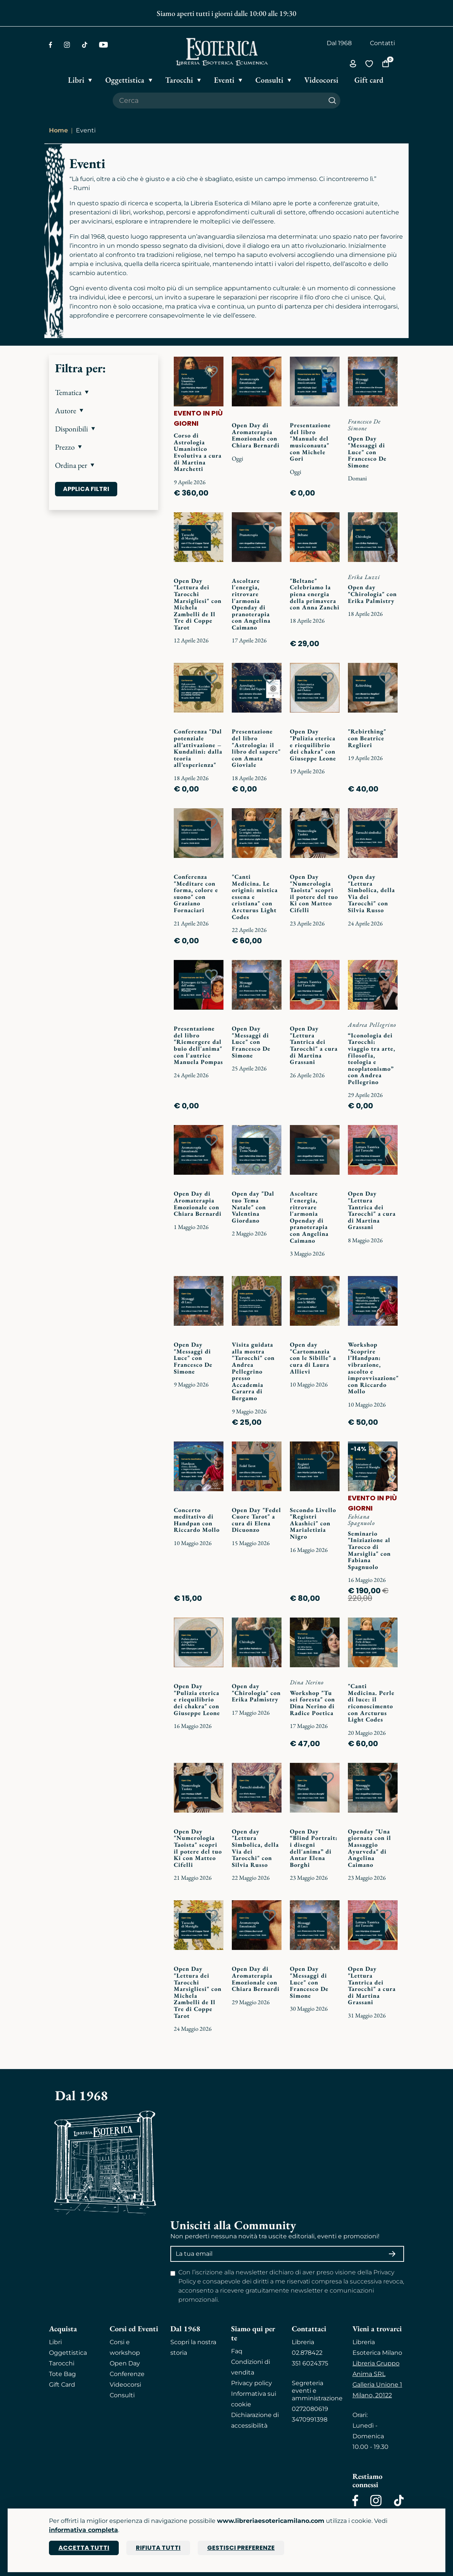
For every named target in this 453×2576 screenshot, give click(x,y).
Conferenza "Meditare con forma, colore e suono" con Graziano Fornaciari (196, 893)
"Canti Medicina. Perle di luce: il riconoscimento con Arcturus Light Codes (371, 1702)
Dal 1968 (339, 43)
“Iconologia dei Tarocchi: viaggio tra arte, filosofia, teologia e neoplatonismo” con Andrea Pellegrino (371, 1058)
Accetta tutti (83, 2547)
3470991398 (309, 2419)
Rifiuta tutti (158, 2547)
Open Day (125, 2363)
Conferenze (127, 2374)
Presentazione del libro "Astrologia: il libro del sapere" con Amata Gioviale (256, 748)
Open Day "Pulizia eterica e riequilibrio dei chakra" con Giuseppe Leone (313, 744)
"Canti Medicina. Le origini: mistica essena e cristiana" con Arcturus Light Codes (255, 897)
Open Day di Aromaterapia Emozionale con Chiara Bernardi (256, 435)
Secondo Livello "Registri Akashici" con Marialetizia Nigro (313, 1523)
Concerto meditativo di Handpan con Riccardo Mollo (197, 1520)
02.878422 (307, 2352)
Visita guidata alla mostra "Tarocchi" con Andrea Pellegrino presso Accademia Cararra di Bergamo (253, 1371)
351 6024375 (310, 2363)
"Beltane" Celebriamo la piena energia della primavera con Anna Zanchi (315, 594)
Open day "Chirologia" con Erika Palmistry (372, 593)
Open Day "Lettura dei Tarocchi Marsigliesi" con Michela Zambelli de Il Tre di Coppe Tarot (198, 604)
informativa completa (83, 2530)
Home (58, 130)
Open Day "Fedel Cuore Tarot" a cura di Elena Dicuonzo (256, 1520)
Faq (236, 2351)
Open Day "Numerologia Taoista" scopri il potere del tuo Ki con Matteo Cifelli (314, 893)
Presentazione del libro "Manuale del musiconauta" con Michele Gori (310, 442)
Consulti (122, 2395)
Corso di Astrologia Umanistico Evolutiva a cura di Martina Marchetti (198, 452)
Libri (55, 2342)
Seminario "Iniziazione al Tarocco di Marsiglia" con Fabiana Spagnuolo (369, 1550)
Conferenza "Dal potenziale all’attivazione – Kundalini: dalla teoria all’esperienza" (198, 748)
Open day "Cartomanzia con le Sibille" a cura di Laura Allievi (313, 1358)
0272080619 (310, 2408)
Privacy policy (251, 2383)
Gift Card (62, 2384)
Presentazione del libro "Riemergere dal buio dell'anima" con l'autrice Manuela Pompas (198, 1045)
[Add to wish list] (211, 372)
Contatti (382, 43)
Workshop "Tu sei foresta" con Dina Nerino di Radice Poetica (312, 1703)
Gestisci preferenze (241, 2547)
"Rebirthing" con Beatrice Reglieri (367, 738)
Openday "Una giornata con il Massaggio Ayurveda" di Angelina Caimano (369, 1848)
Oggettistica (68, 2352)
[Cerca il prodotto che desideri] (218, 101)
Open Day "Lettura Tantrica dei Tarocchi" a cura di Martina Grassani (314, 1045)
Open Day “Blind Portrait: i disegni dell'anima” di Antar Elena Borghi (314, 1848)
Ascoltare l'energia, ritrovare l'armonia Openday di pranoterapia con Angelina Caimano (251, 604)
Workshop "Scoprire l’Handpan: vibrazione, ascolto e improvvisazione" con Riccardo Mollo (373, 1368)
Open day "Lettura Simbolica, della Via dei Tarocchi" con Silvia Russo (371, 893)
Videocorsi (125, 2384)
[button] (103, 392)
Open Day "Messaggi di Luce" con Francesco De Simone (367, 451)
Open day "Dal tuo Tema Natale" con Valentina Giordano (253, 1207)
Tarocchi (61, 2363)
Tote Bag (62, 2374)
